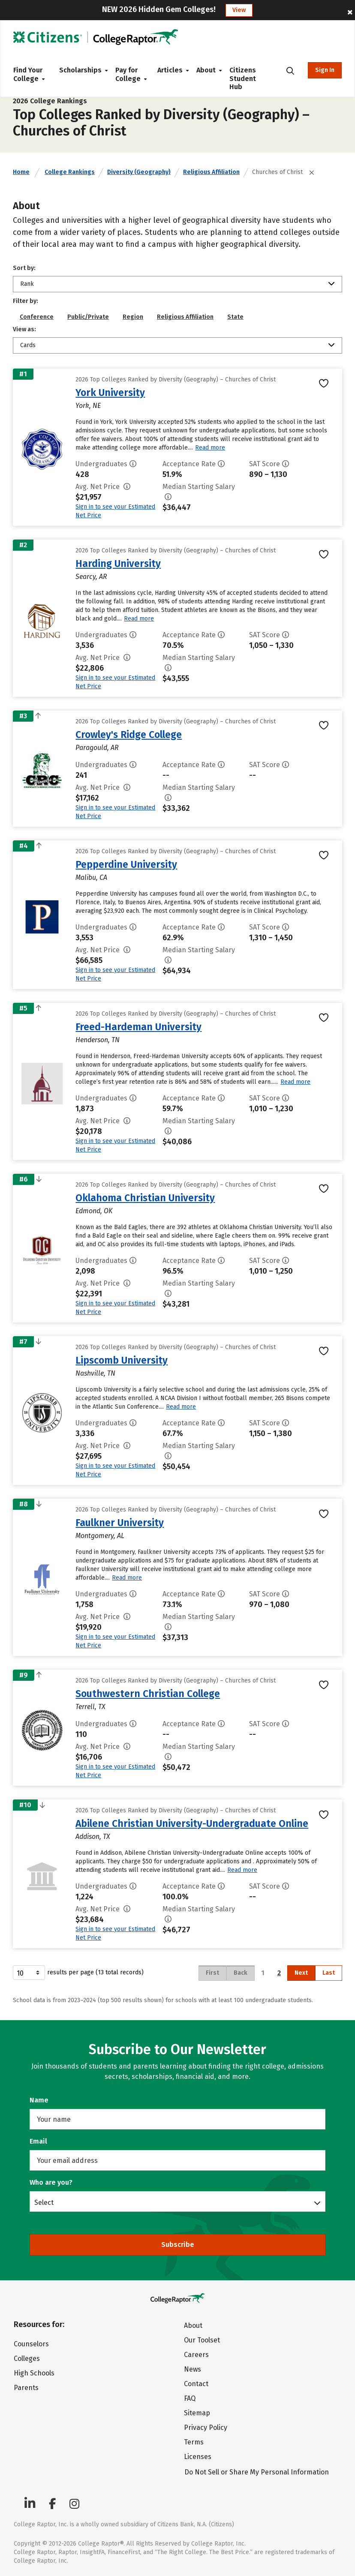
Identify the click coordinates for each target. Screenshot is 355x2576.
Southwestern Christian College (147, 1694)
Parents (26, 2388)
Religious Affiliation (211, 172)
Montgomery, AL (99, 1536)
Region (133, 317)
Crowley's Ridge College (128, 735)
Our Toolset (202, 2340)
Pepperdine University (126, 864)
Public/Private (88, 317)
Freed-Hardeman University (138, 1027)
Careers (196, 2355)
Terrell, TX (90, 1707)
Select (44, 2202)
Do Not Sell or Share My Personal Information (256, 2472)
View (239, 10)
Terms (194, 2442)
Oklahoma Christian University (145, 1198)
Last (328, 1972)
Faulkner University (119, 1523)
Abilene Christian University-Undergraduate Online (191, 1823)
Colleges (27, 2358)
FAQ (190, 2398)
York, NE (88, 406)
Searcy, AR (91, 577)
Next (301, 1972)
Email (38, 2141)
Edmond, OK (93, 1211)
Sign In (324, 70)
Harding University (118, 564)
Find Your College (29, 74)
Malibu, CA (91, 877)
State (235, 317)
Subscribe (177, 2244)
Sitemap (197, 2413)
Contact (196, 2384)
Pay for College (129, 74)
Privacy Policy (205, 2427)
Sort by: (24, 268)
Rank (27, 284)
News (192, 2369)
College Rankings (70, 172)
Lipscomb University (121, 1360)
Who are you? (51, 2182)
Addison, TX (92, 1836)
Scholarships (80, 70)
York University (110, 393)
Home (21, 172)
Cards (28, 345)
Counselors (31, 2344)
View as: (24, 329)
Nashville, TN (95, 1373)
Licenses (197, 2457)
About (206, 70)
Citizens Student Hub (242, 78)
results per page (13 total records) (78, 1972)
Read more (210, 447)
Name (39, 2100)
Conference (37, 317)
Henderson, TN (97, 1040)
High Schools (34, 2373)
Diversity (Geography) (139, 172)
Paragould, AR (97, 748)
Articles (170, 70)
